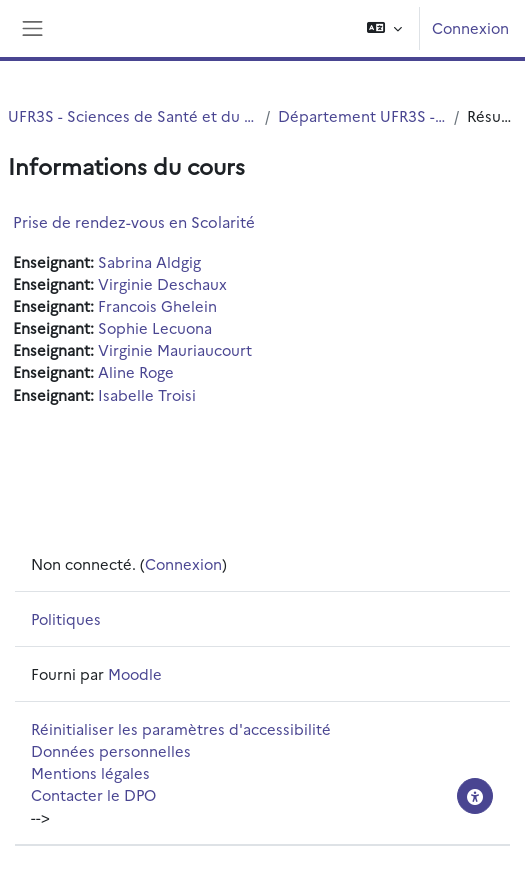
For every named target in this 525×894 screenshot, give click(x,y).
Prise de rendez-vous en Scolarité (134, 221)
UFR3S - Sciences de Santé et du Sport (132, 115)
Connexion (470, 27)
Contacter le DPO (93, 794)
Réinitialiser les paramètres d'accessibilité (181, 728)
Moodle (135, 673)
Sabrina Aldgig (149, 261)
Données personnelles (111, 750)
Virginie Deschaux (162, 283)
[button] (384, 28)
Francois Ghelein (157, 305)
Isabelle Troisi (147, 394)
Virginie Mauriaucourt (175, 349)
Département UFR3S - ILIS (362, 115)
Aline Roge (136, 371)
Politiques (66, 618)
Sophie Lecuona (155, 327)
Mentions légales (90, 772)
